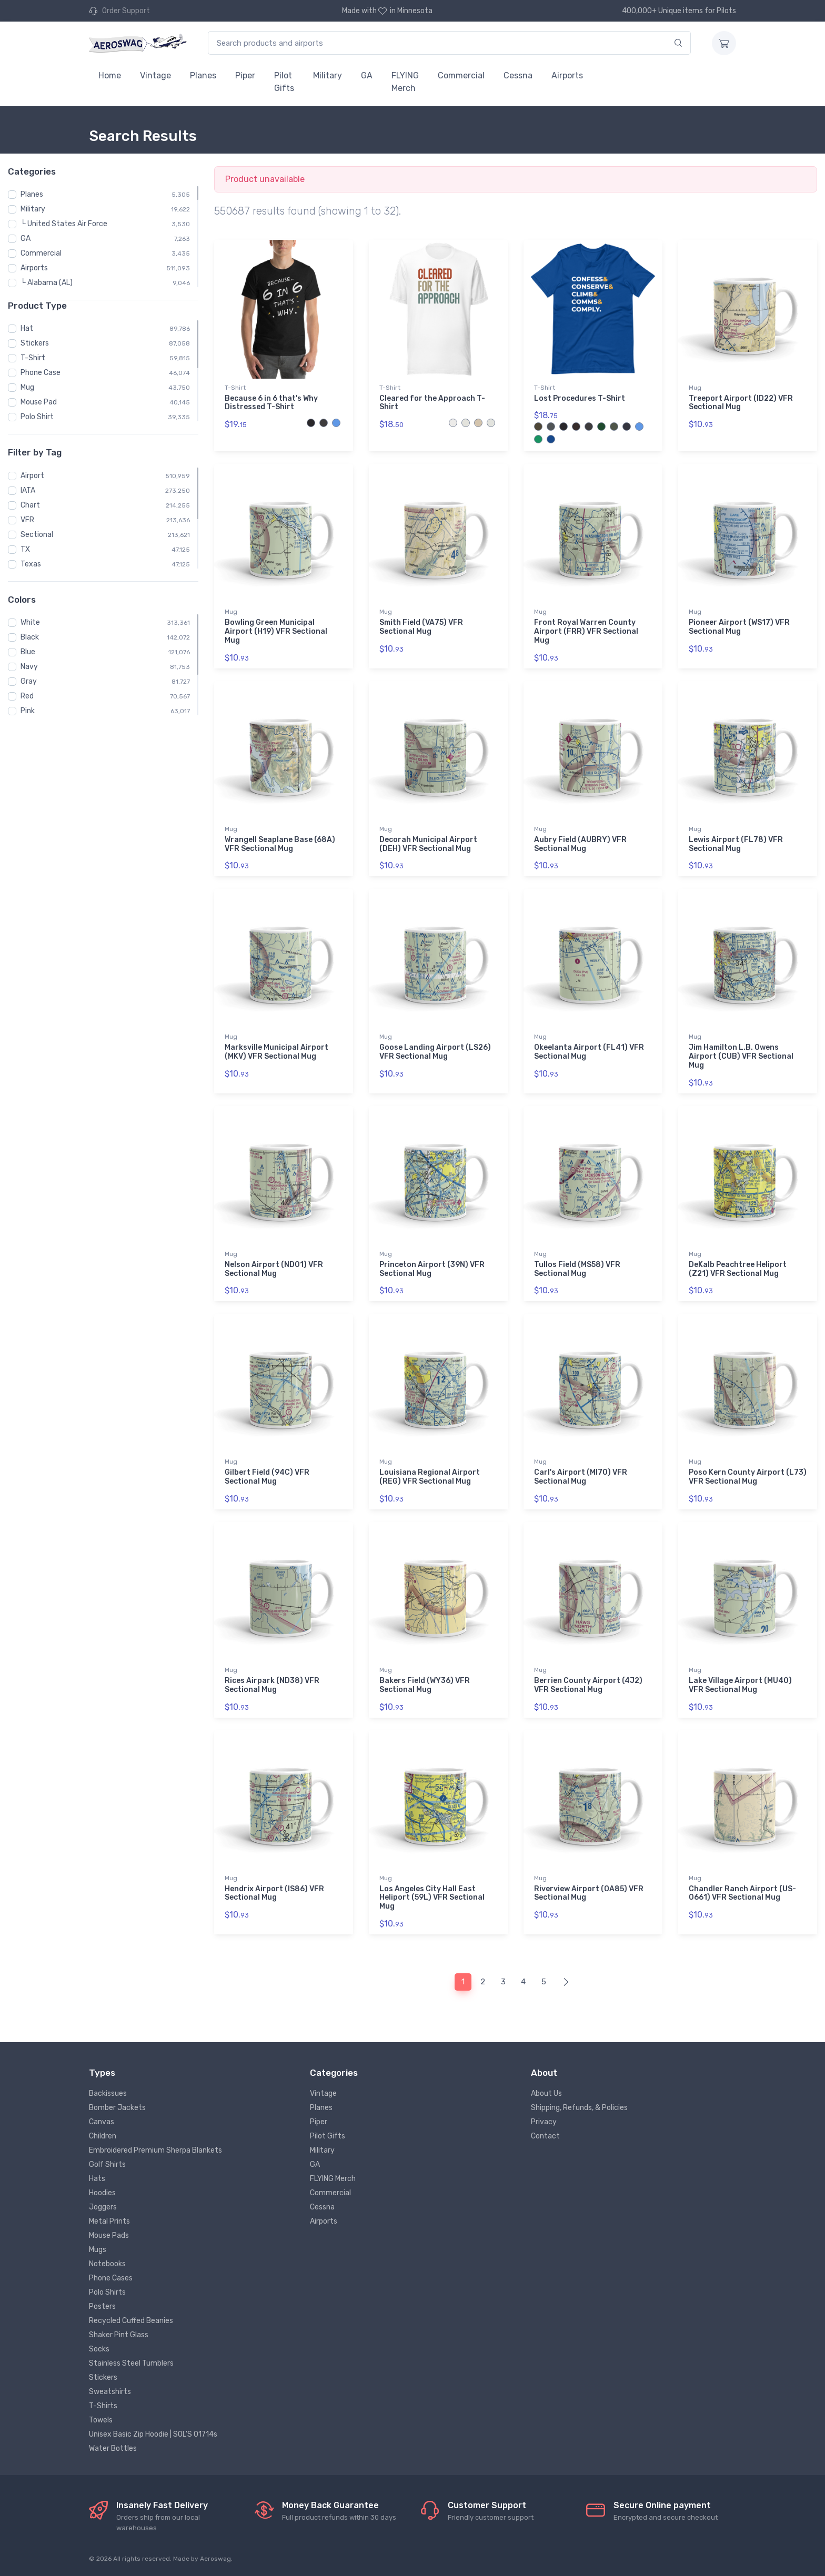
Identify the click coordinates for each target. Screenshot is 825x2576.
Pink (28, 710)
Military (327, 75)
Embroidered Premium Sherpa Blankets (155, 2150)
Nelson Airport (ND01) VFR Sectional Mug (274, 1269)
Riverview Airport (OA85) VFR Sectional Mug (588, 1893)
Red (27, 696)
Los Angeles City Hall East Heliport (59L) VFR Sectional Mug (432, 1897)
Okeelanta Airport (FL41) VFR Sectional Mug (589, 1052)
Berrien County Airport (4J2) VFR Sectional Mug (588, 1685)
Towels (101, 2420)
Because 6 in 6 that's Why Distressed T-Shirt (271, 403)
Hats (97, 2178)
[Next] (566, 1982)
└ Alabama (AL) (47, 282)
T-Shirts (103, 2405)
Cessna (518, 75)
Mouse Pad (39, 402)
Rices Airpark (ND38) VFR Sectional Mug (272, 1685)
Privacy (544, 2121)
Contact (545, 2136)
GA (367, 75)
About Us (546, 2093)
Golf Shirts (107, 2164)
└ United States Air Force (64, 223)
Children (102, 2136)
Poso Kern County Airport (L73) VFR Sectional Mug (748, 1477)
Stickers (35, 343)
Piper (245, 75)
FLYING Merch (405, 81)
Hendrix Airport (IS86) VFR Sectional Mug (274, 1893)
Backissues (108, 2093)
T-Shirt (33, 357)
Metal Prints (109, 2221)
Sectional (37, 534)
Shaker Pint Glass (118, 2334)
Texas (31, 564)
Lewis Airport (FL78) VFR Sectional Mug (736, 844)
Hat (27, 328)
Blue (28, 651)
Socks (99, 2349)
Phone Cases (111, 2278)
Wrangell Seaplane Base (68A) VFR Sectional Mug (280, 844)
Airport (32, 475)
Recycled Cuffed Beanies (131, 2320)
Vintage (155, 75)
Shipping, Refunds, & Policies (579, 2107)
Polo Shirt (37, 416)
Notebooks (107, 2263)
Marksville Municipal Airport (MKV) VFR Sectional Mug (276, 1052)
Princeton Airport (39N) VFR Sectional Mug (432, 1269)
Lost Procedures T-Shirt (579, 398)
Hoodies (102, 2192)
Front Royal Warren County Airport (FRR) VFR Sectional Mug (586, 631)
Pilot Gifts (284, 81)
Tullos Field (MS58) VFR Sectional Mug (577, 1269)
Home (109, 75)
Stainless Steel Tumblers (131, 2363)
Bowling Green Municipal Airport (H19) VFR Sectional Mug (276, 631)
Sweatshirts (110, 2391)
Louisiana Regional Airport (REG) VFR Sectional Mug (429, 1477)
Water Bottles (113, 2448)
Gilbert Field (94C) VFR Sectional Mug (267, 1477)
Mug (27, 387)
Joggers (103, 2207)
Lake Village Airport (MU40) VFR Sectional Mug (740, 1685)
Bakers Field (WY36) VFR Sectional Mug (424, 1685)
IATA (28, 490)
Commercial (461, 75)
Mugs (97, 2249)
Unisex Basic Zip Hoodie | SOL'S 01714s (153, 2434)
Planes (203, 75)
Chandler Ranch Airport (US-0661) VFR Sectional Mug (742, 1893)
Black (30, 637)
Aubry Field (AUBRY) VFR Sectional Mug (580, 844)
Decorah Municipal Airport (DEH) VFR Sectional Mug (428, 844)
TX (25, 549)
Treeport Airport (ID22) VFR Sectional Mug (741, 403)
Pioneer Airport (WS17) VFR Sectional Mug (739, 627)
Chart (30, 505)
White (30, 622)
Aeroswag (215, 2558)
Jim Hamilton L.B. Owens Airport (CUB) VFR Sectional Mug (741, 1056)
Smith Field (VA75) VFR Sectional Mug (421, 627)
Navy (29, 666)
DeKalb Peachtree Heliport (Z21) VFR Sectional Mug (738, 1269)
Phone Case (41, 372)
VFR (27, 519)
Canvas (101, 2121)
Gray (29, 681)
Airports (567, 75)
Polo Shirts (107, 2292)
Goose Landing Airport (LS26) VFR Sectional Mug (435, 1052)
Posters (102, 2306)
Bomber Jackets (117, 2107)
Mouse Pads (109, 2235)
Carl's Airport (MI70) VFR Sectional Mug (580, 1477)
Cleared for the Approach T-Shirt (432, 403)
